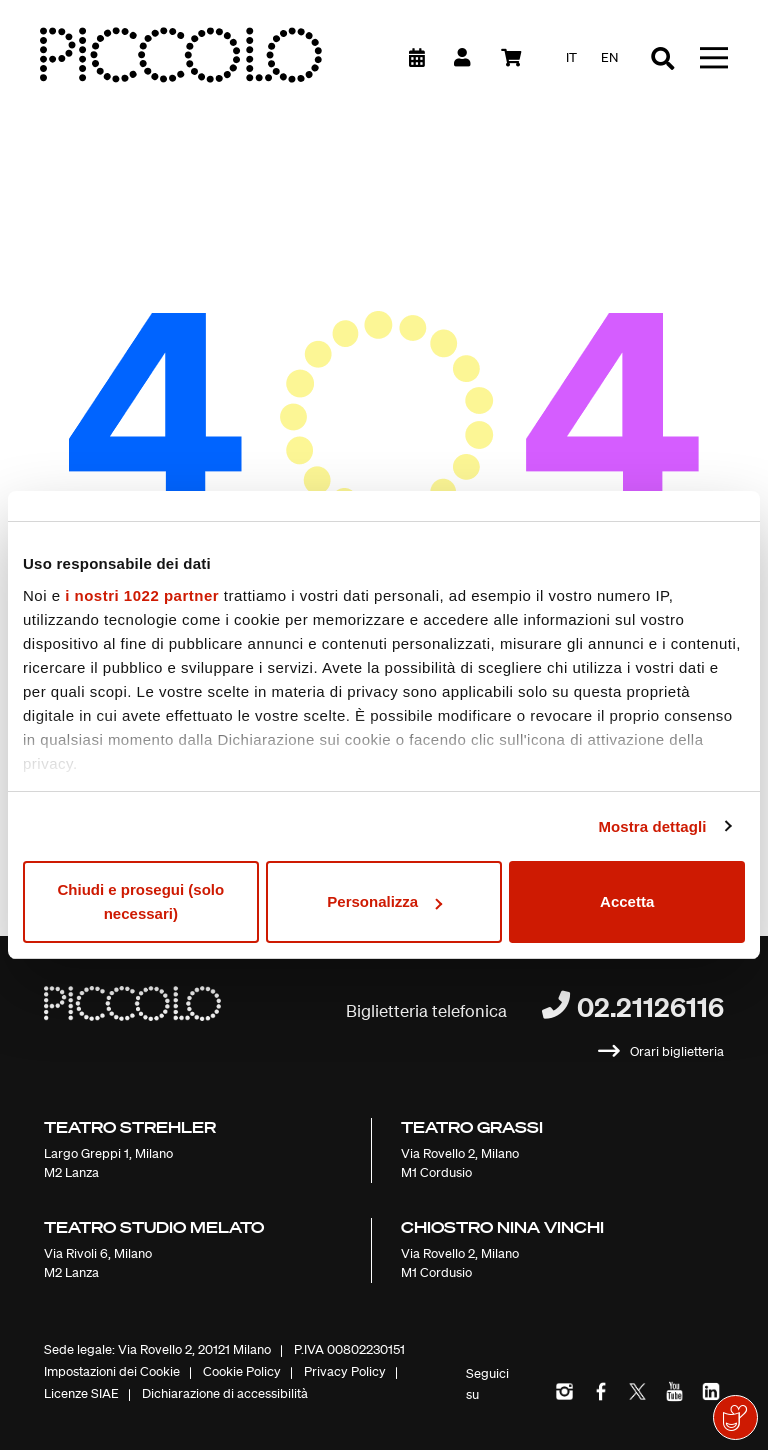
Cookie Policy (242, 1371)
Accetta (627, 901)
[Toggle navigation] (714, 57)
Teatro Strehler (130, 1127)
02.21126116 (650, 1006)
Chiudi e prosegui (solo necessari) (140, 901)
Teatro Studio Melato (154, 1227)
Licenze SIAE (81, 1393)
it (571, 57)
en (609, 57)
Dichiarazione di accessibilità (225, 1393)
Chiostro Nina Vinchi (502, 1227)
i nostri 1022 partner (142, 595)
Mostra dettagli (652, 826)
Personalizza (384, 901)
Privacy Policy (345, 1371)
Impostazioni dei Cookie (112, 1371)
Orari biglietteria (677, 1051)
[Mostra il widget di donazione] (735, 1417)
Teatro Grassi (472, 1127)
